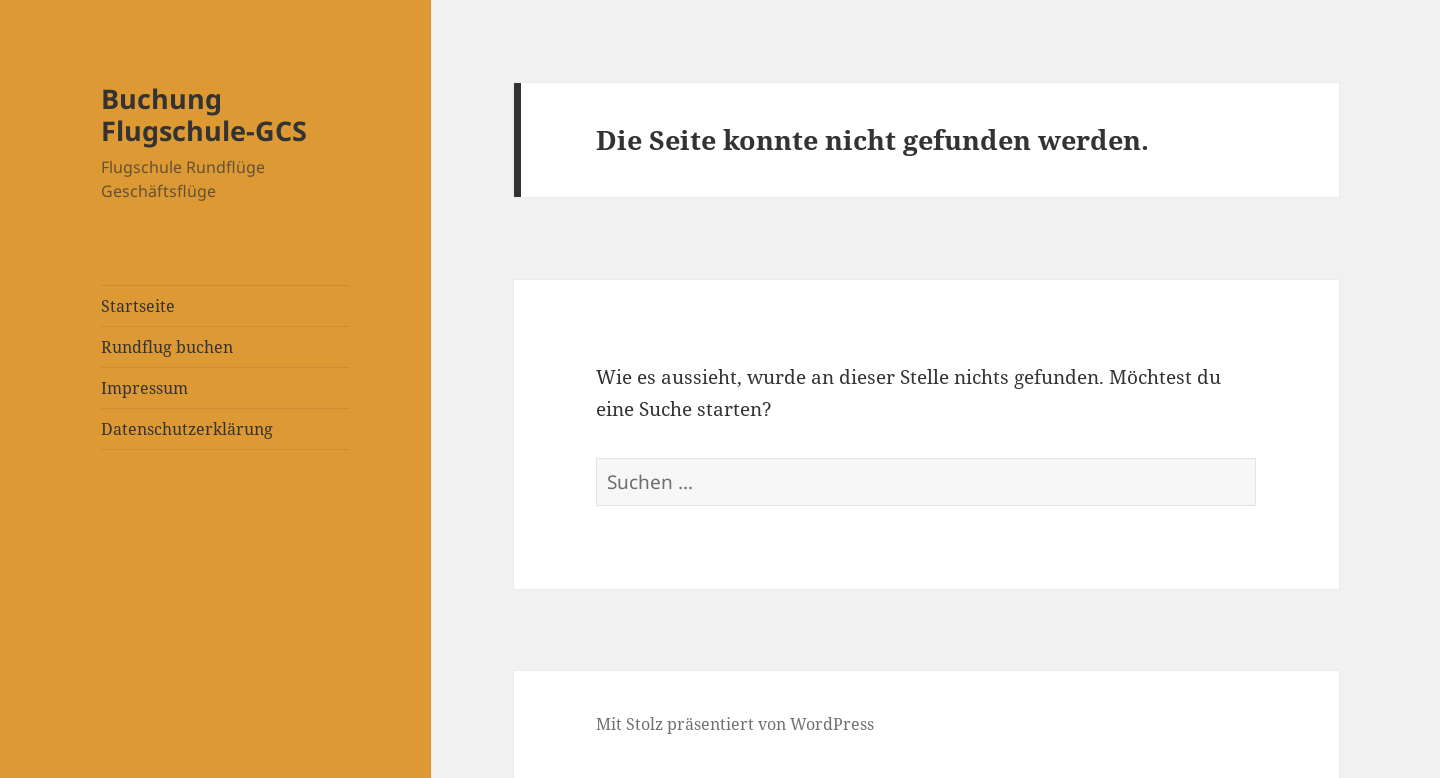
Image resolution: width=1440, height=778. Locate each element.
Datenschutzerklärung (187, 429)
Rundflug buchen (167, 347)
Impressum (144, 388)
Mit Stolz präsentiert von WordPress (735, 724)
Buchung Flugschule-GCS (204, 114)
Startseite (138, 306)
